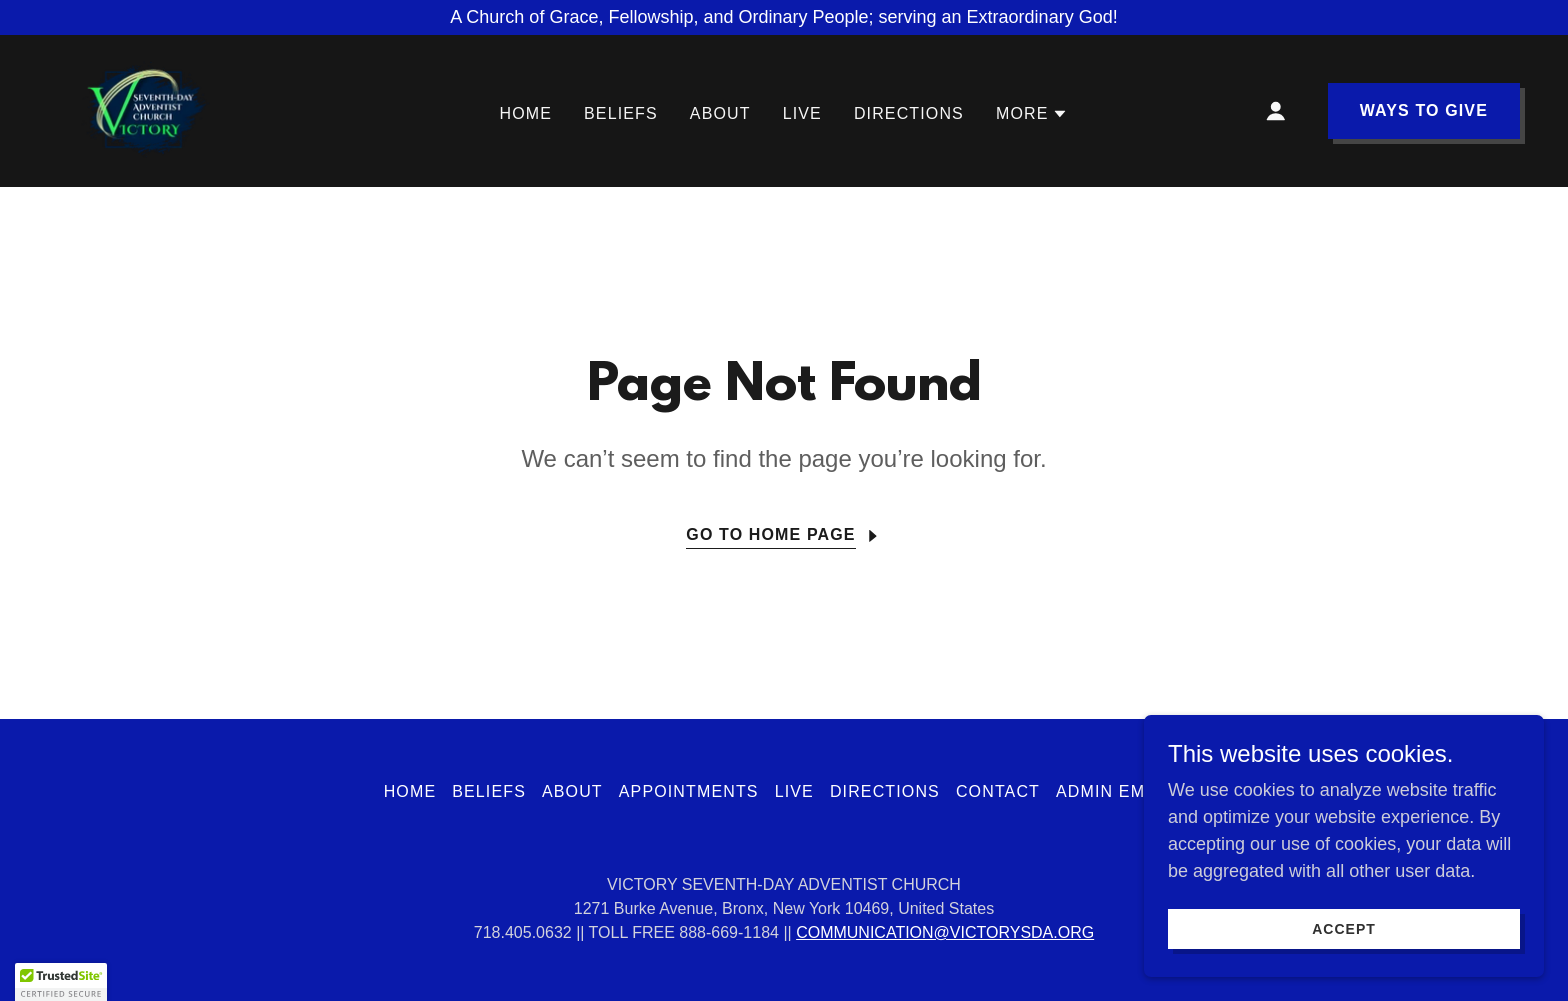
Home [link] (526, 113)
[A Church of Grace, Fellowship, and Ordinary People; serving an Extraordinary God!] (784, 17)
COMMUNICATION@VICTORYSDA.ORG (945, 932)
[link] (140, 110)
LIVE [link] (802, 113)
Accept (1344, 929)
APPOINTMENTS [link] (689, 791)
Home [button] (410, 791)
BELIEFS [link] (621, 113)
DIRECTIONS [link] (909, 113)
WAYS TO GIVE (1424, 110)
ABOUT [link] (720, 113)
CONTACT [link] (998, 791)
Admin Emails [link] (1120, 791)
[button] (1032, 114)
